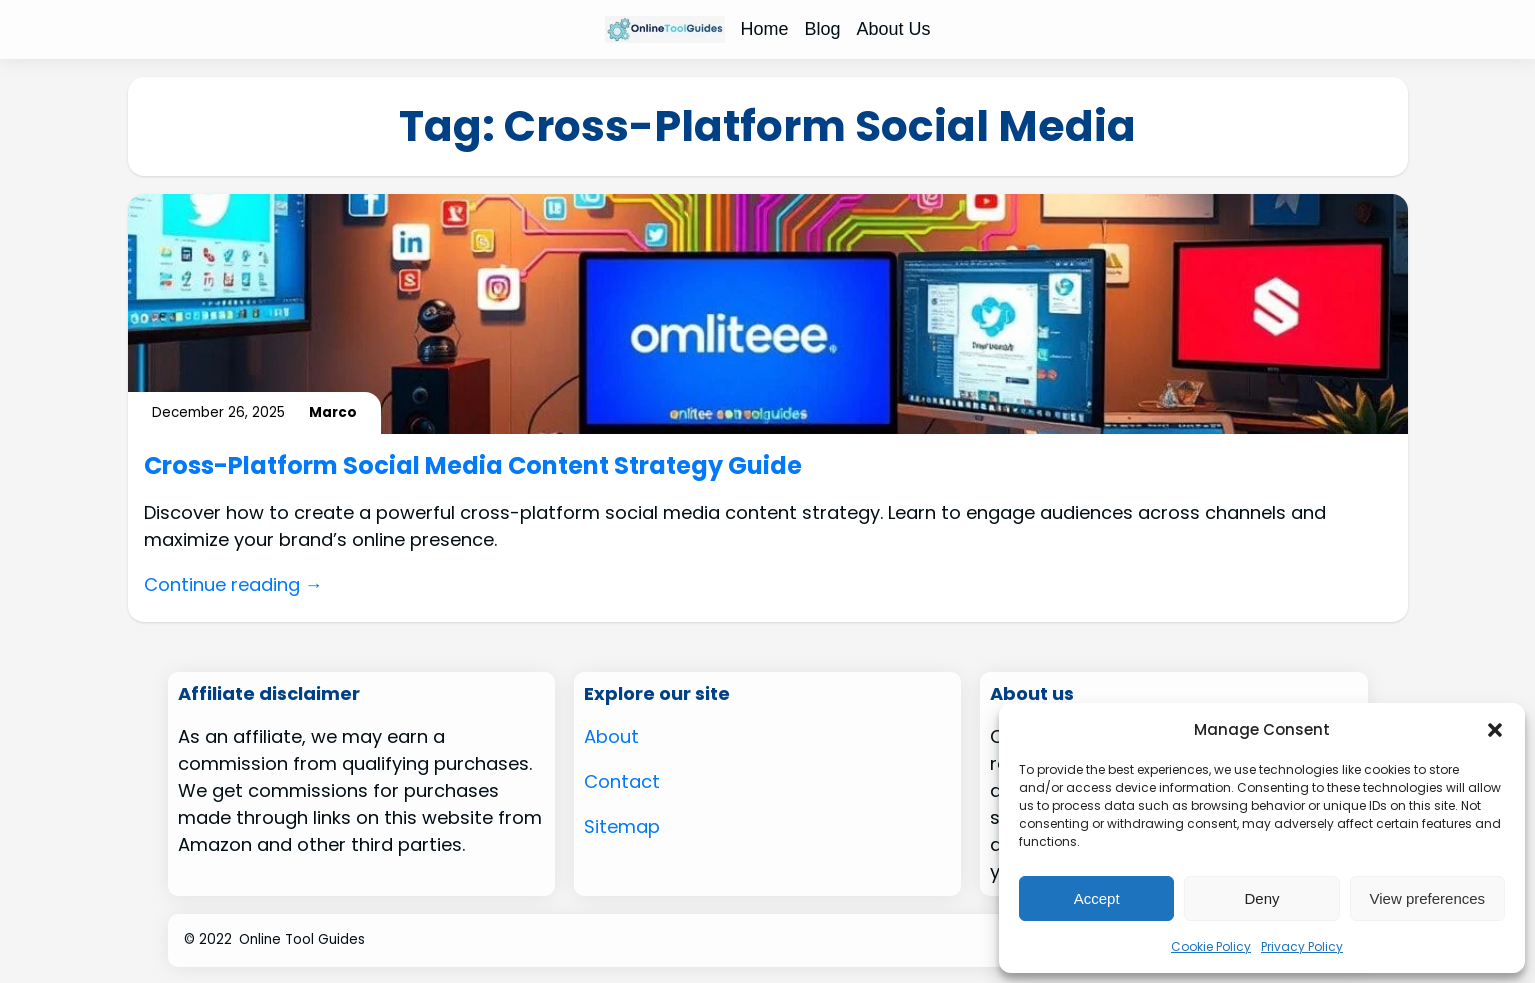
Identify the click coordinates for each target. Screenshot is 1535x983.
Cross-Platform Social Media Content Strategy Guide (473, 466)
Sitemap (622, 826)
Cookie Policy (1211, 946)
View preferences (1428, 898)
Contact (622, 781)
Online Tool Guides (302, 939)
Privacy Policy (1302, 946)
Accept (1097, 898)
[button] (1495, 730)
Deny (1261, 898)
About (611, 736)
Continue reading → (233, 584)
